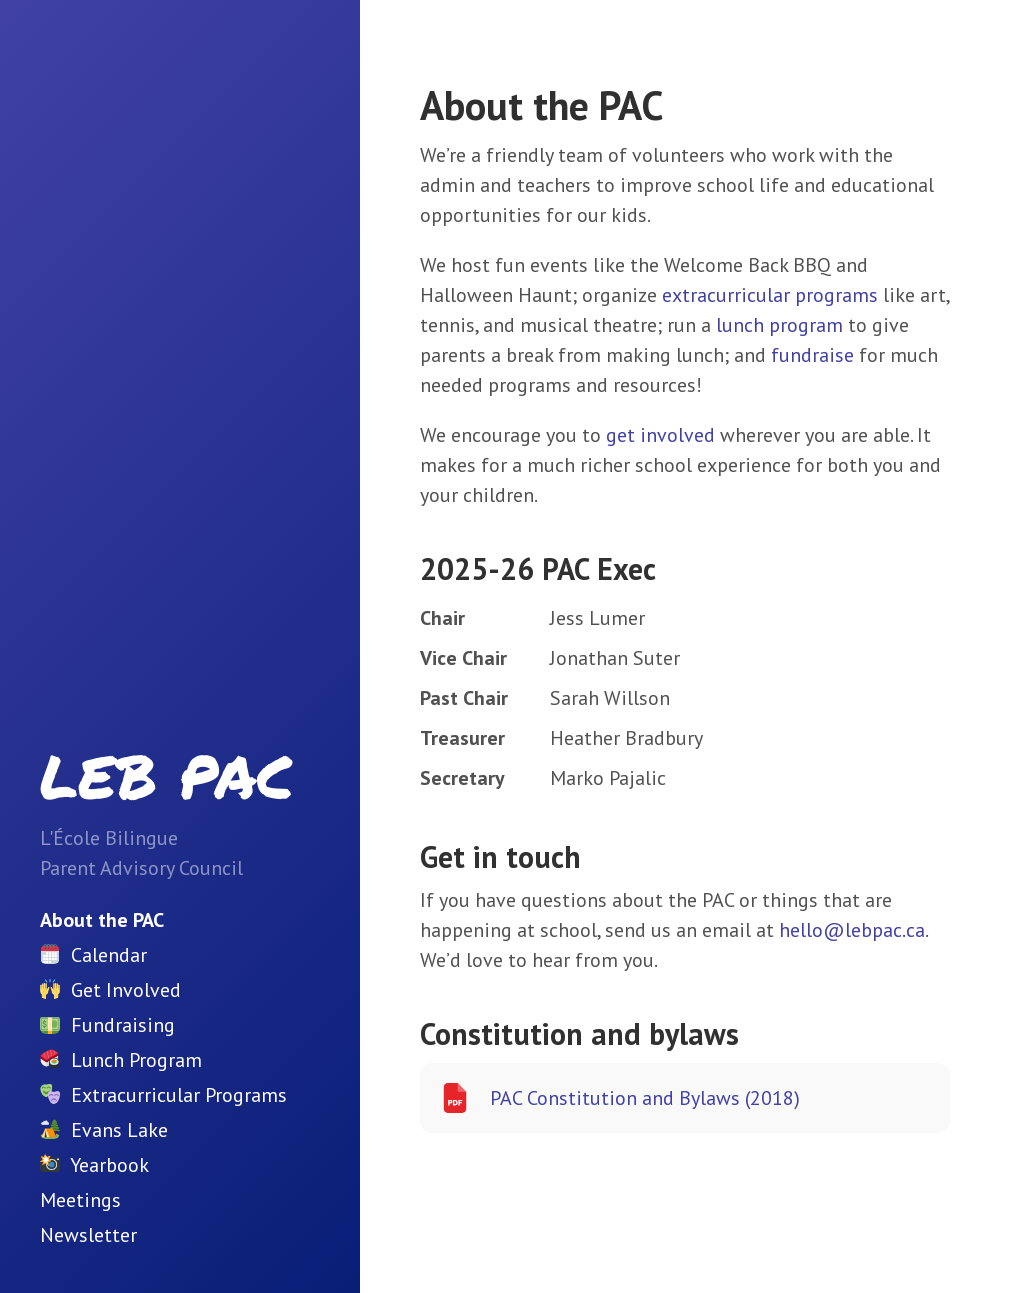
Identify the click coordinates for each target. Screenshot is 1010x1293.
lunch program (779, 325)
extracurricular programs (770, 295)
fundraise (812, 355)
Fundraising (123, 1025)
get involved (660, 435)
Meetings (80, 1200)
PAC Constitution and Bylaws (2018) (620, 1098)
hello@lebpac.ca (852, 930)
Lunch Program (136, 1060)
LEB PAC (167, 775)
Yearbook (109, 1165)
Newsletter (88, 1235)
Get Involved (126, 990)
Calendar (109, 955)
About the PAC (102, 920)
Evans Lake (119, 1130)
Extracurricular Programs (179, 1095)
